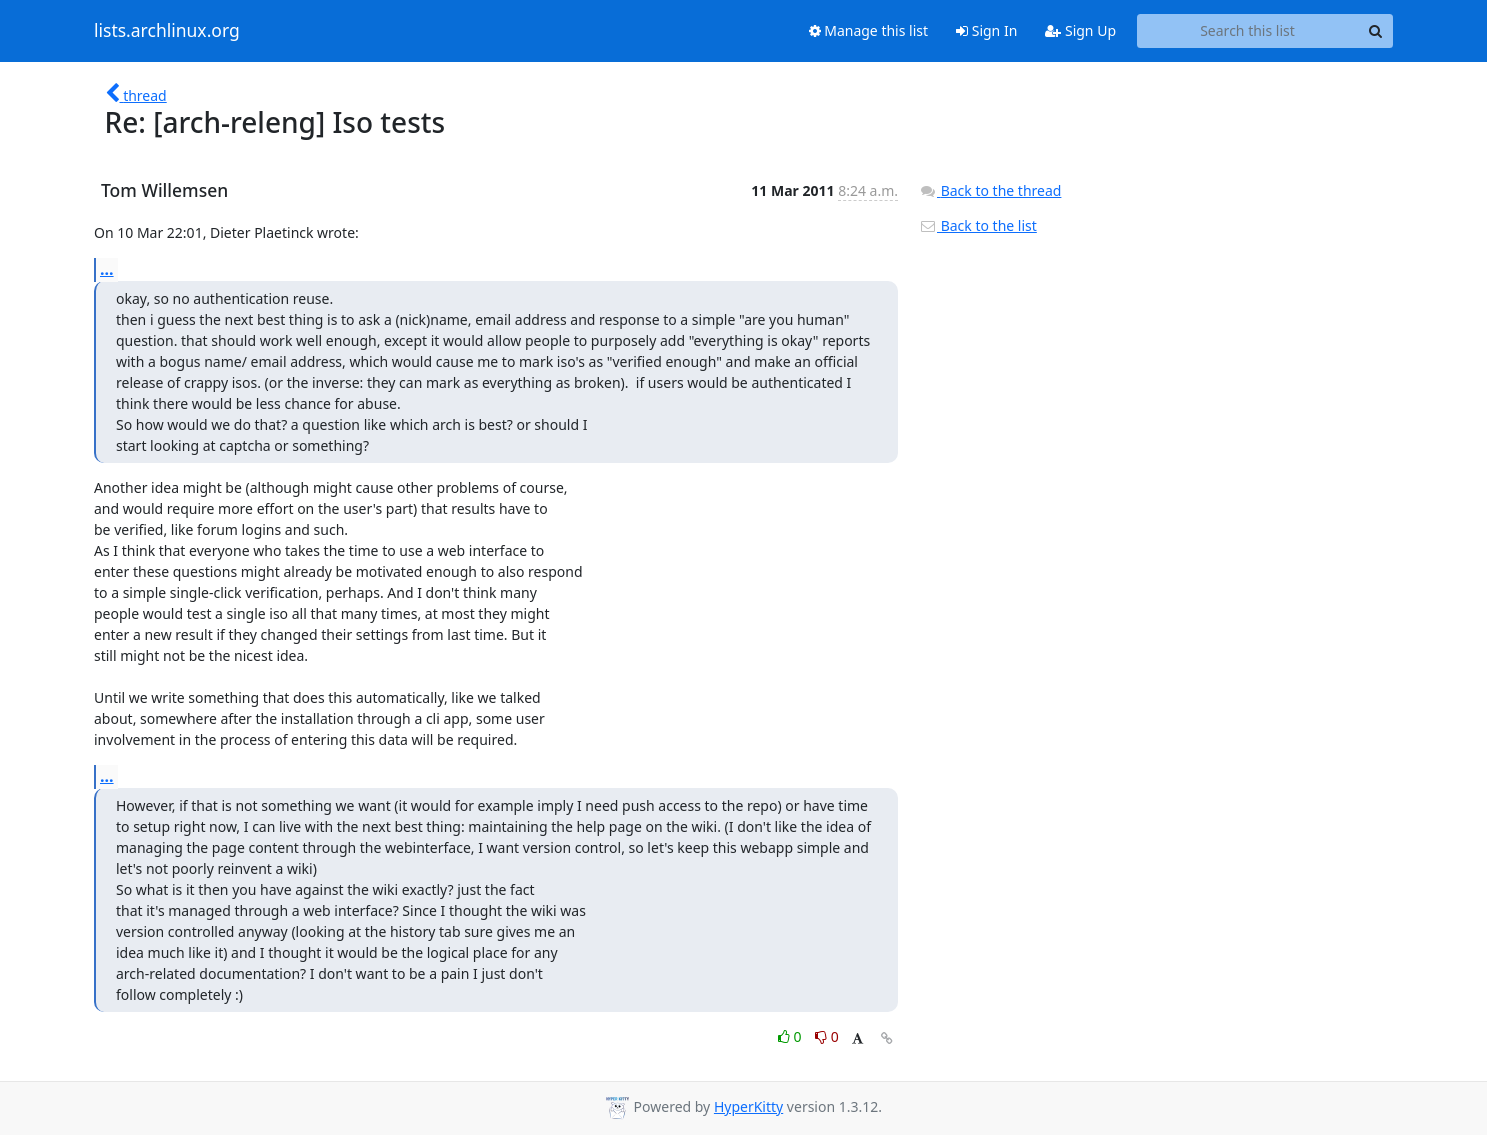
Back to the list (978, 225)
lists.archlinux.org (167, 31)
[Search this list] (1247, 31)
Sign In (986, 30)
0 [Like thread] (791, 1036)
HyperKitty (748, 1106)
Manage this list (869, 30)
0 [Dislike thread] (827, 1036)
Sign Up (1080, 30)
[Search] (1375, 31)
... (107, 269)
